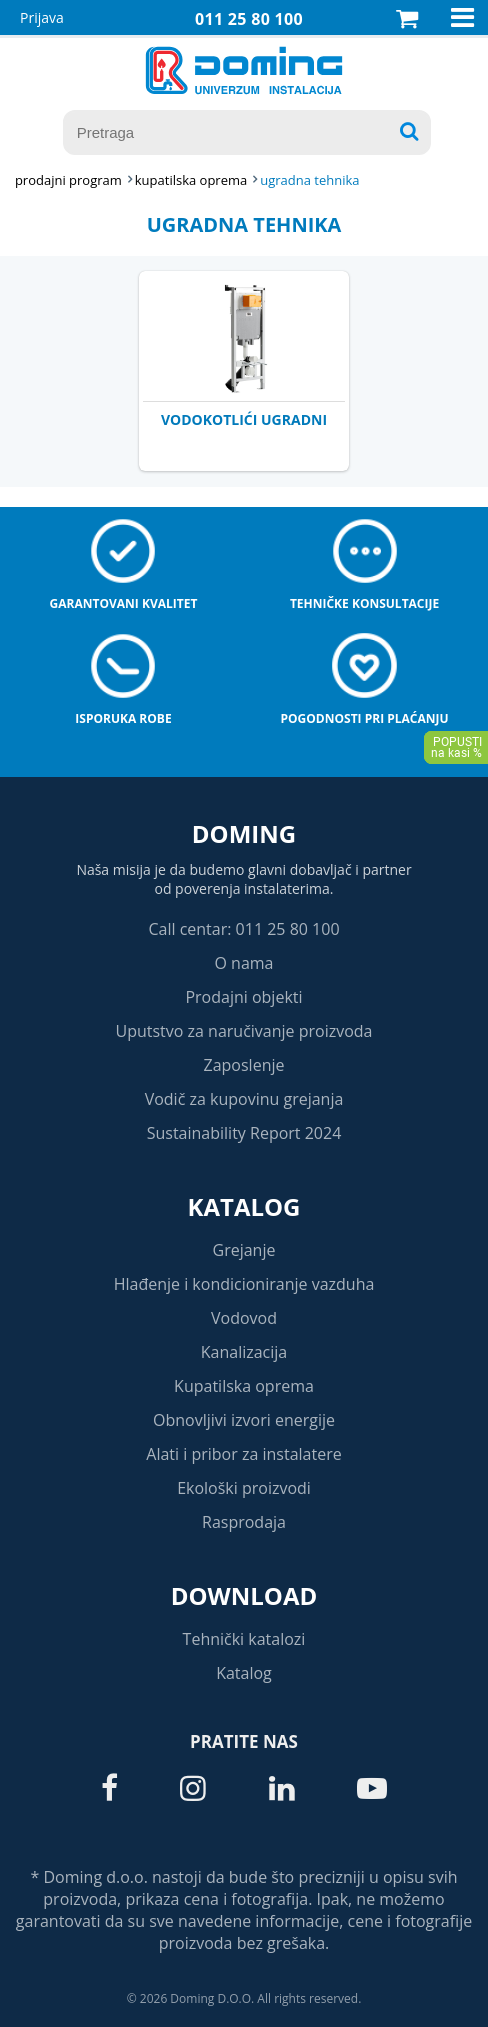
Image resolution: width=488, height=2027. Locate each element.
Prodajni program (68, 180)
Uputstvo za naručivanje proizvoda (243, 1031)
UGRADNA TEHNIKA (309, 180)
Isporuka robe (123, 718)
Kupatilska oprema (244, 1386)
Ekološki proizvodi (244, 1488)
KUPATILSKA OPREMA (191, 180)
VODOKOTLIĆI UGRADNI (244, 419)
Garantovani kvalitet (124, 603)
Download (244, 1595)
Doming (244, 833)
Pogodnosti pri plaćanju (365, 718)
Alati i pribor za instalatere (243, 1454)
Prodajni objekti (243, 997)
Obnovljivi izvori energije (244, 1420)
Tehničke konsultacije (364, 603)
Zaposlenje (244, 1065)
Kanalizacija (244, 1352)
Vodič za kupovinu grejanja (244, 1099)
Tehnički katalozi (244, 1639)
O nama (243, 963)
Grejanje (244, 1250)
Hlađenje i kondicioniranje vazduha (244, 1284)
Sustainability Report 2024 (244, 1133)
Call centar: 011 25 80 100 (243, 929)
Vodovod (244, 1318)
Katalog (244, 1206)
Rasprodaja (244, 1522)
